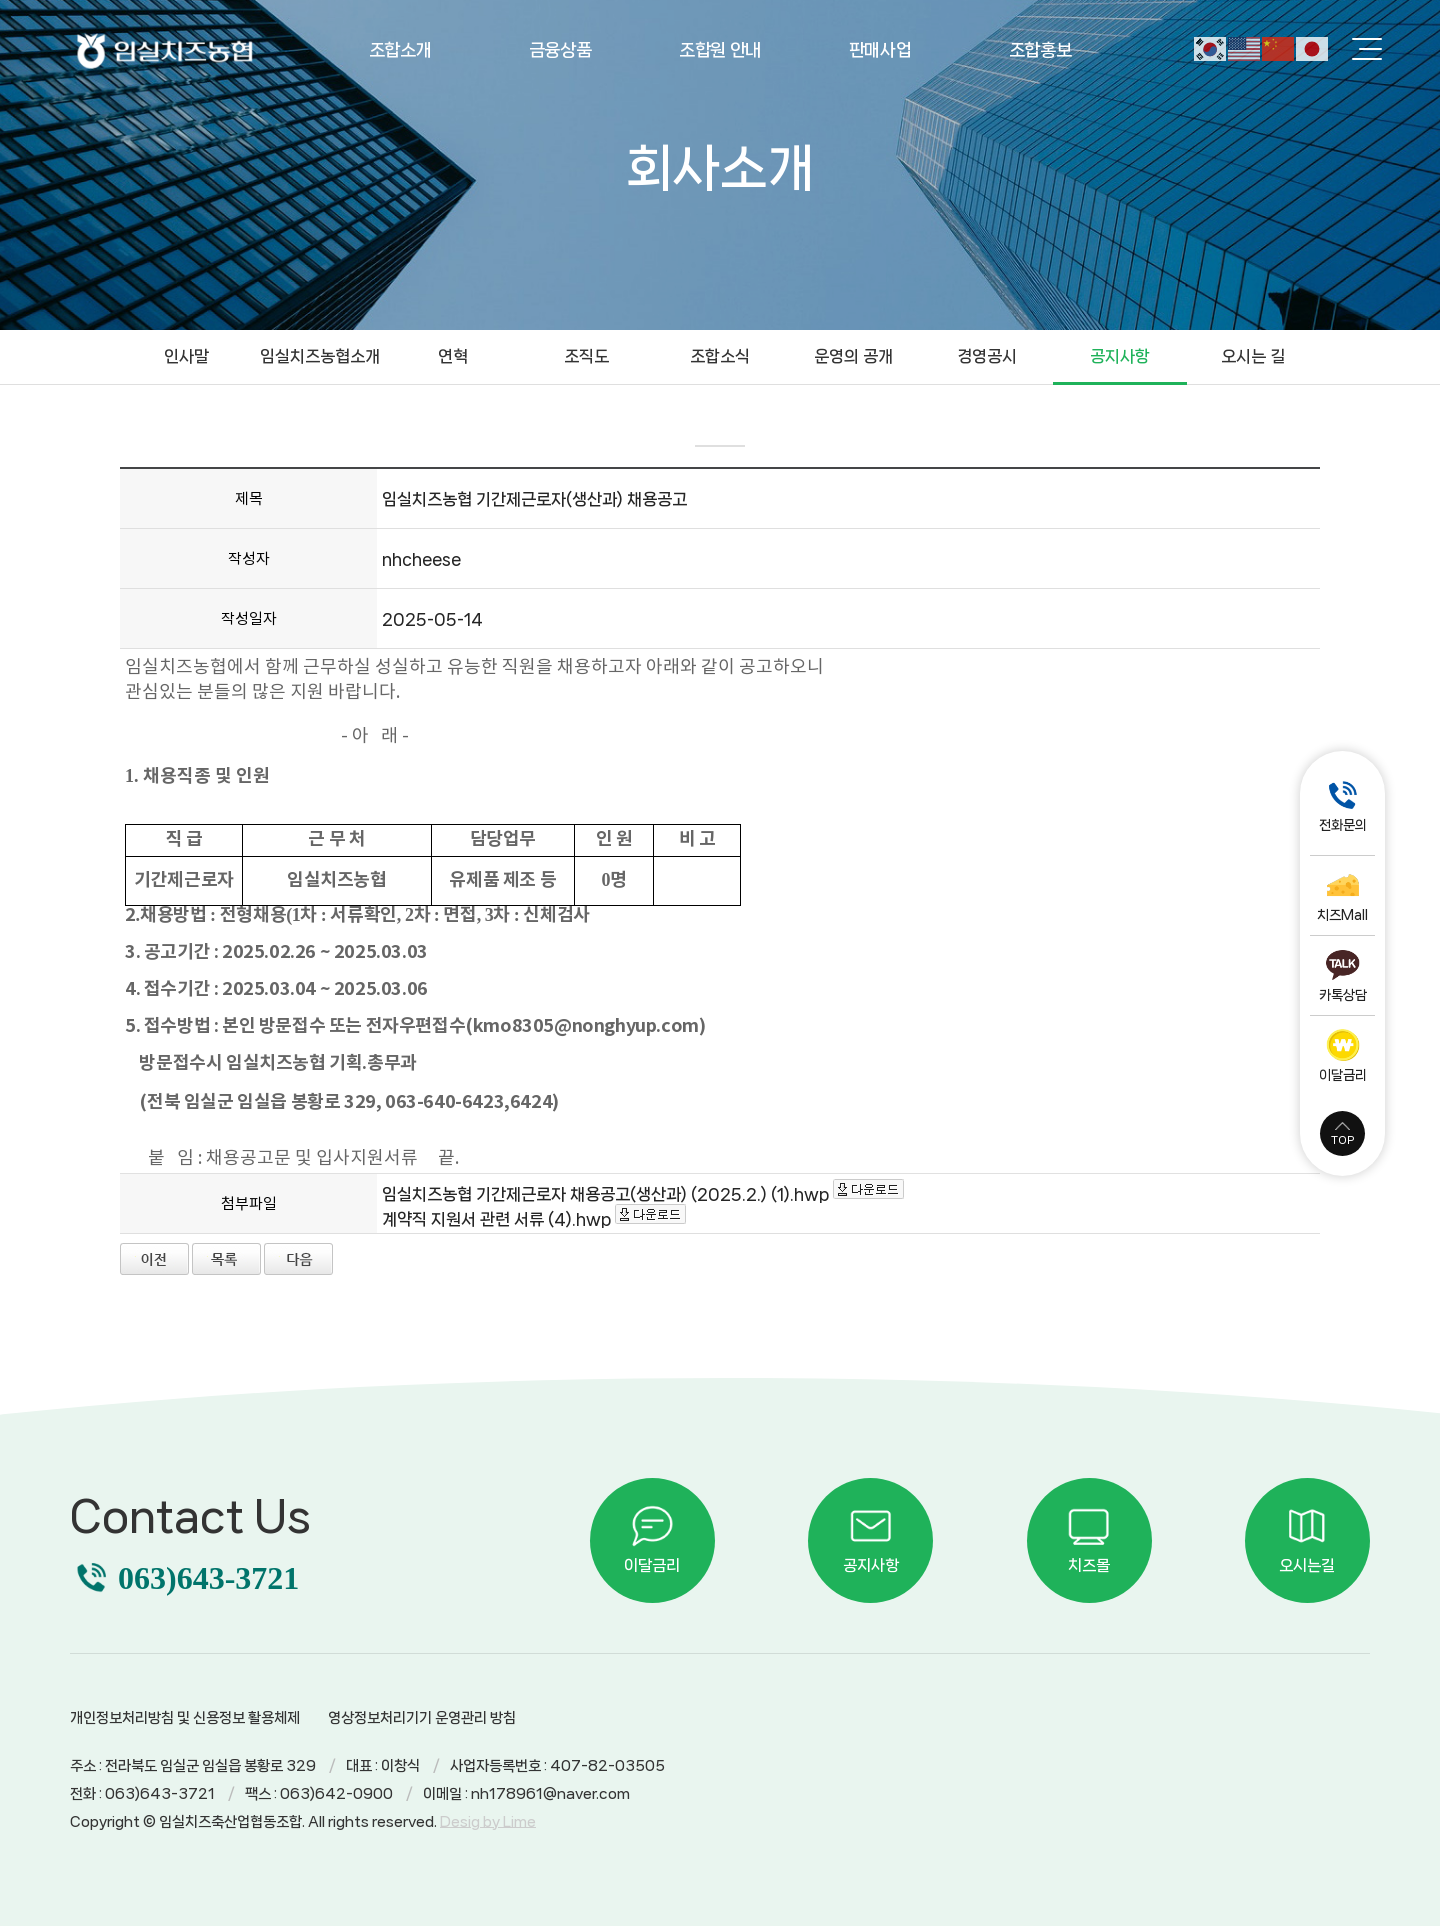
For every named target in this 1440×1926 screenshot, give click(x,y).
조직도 (586, 356)
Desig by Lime (488, 1822)
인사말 (186, 356)
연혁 (453, 356)
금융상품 (560, 50)
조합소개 (400, 50)
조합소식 (720, 356)
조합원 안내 (720, 50)
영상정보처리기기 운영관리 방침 (422, 1718)
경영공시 (987, 356)
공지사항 (1120, 356)
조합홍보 (1040, 50)
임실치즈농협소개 (320, 356)
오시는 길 (1253, 356)
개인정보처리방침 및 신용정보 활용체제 (185, 1718)
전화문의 (1343, 825)
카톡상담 (1343, 995)
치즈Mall (1342, 915)
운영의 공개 (853, 356)
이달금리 (1343, 1075)
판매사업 (880, 50)
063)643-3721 (208, 1578)
